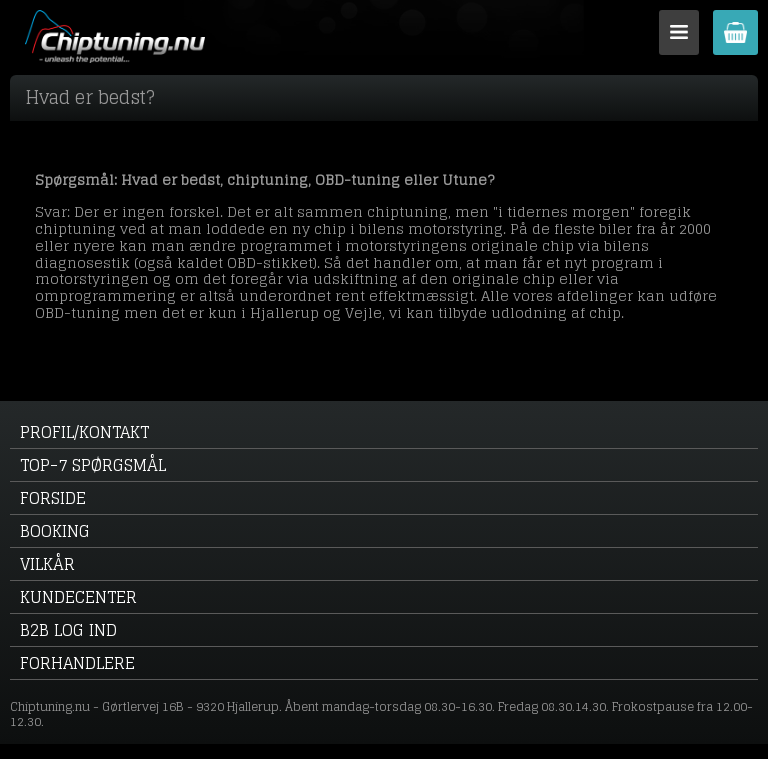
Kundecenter (78, 597)
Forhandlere (77, 663)
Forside (53, 498)
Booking (55, 531)
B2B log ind (68, 630)
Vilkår (47, 564)
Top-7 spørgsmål (93, 465)
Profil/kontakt (84, 432)
